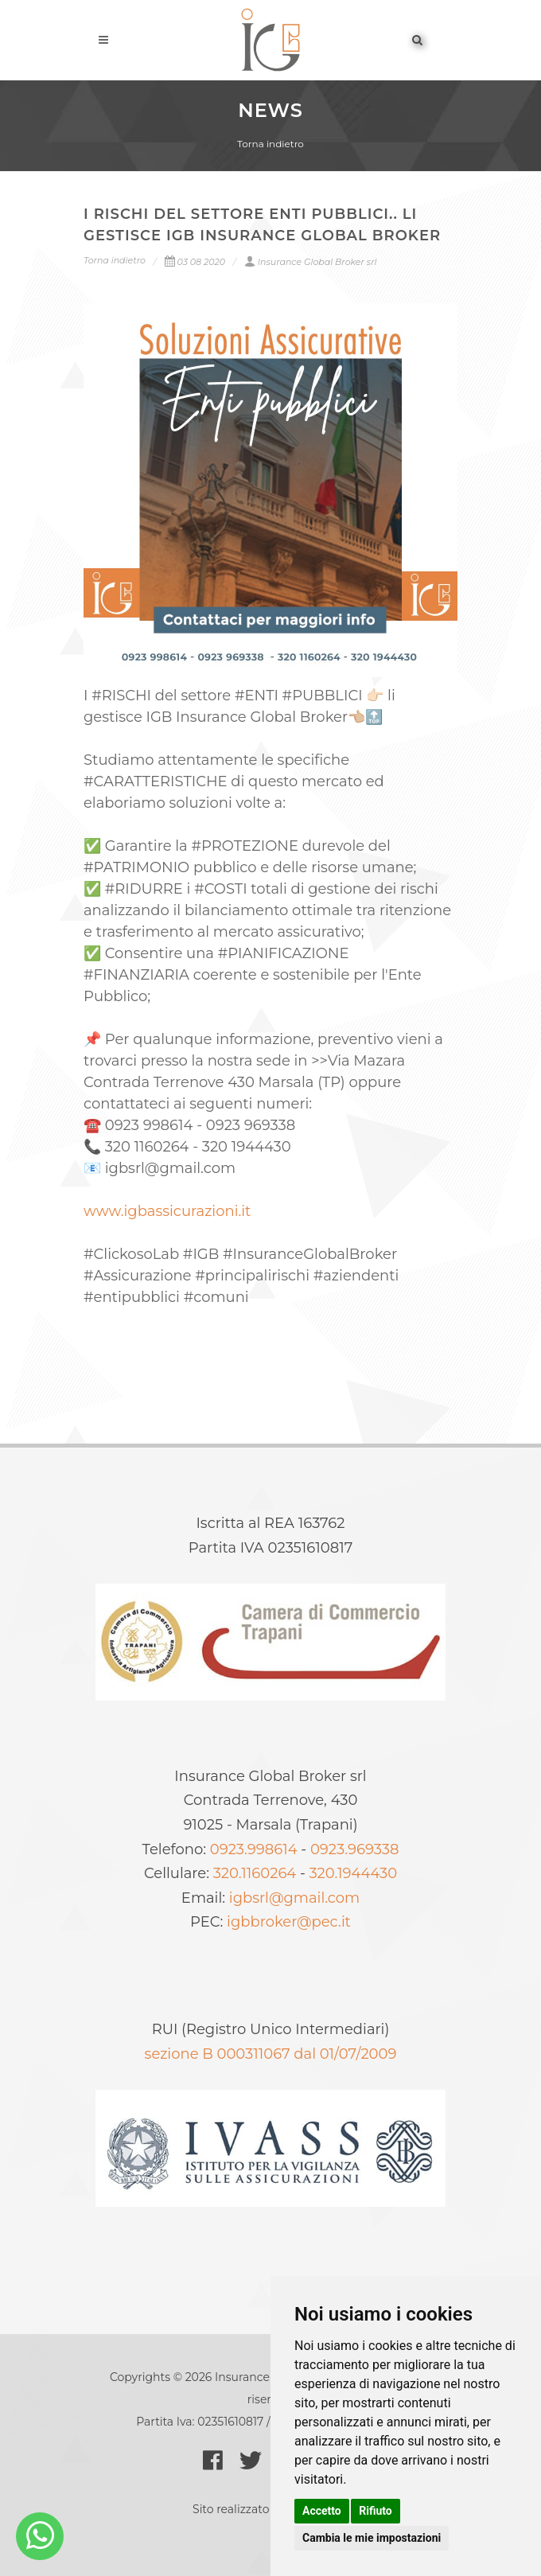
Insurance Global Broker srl (310, 261)
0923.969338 (354, 1849)
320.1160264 (254, 1873)
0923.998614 (254, 1849)
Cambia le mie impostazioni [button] (371, 2537)
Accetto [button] (321, 2510)
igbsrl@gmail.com (294, 1898)
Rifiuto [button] (375, 2510)
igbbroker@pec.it (289, 1922)
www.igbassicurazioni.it (167, 1211)
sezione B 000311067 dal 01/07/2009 (271, 2054)
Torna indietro (270, 144)
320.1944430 (353, 1873)
